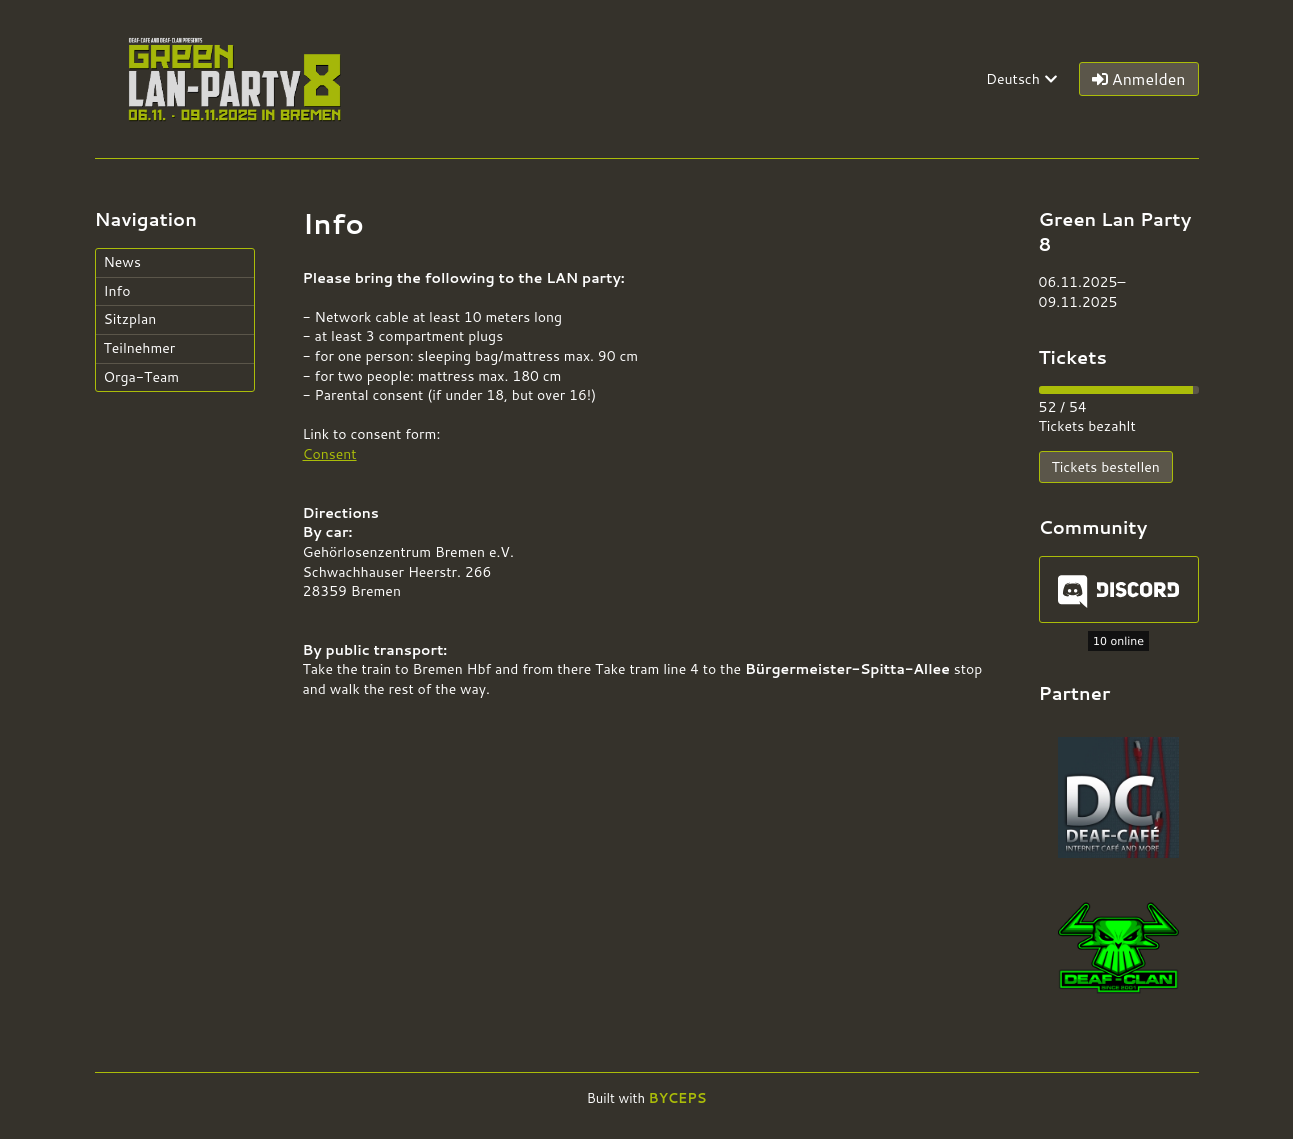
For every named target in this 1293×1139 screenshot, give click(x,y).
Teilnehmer (140, 348)
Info (117, 291)
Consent (330, 454)
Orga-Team (142, 377)
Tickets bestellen (1106, 467)
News (122, 262)
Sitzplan (130, 319)
